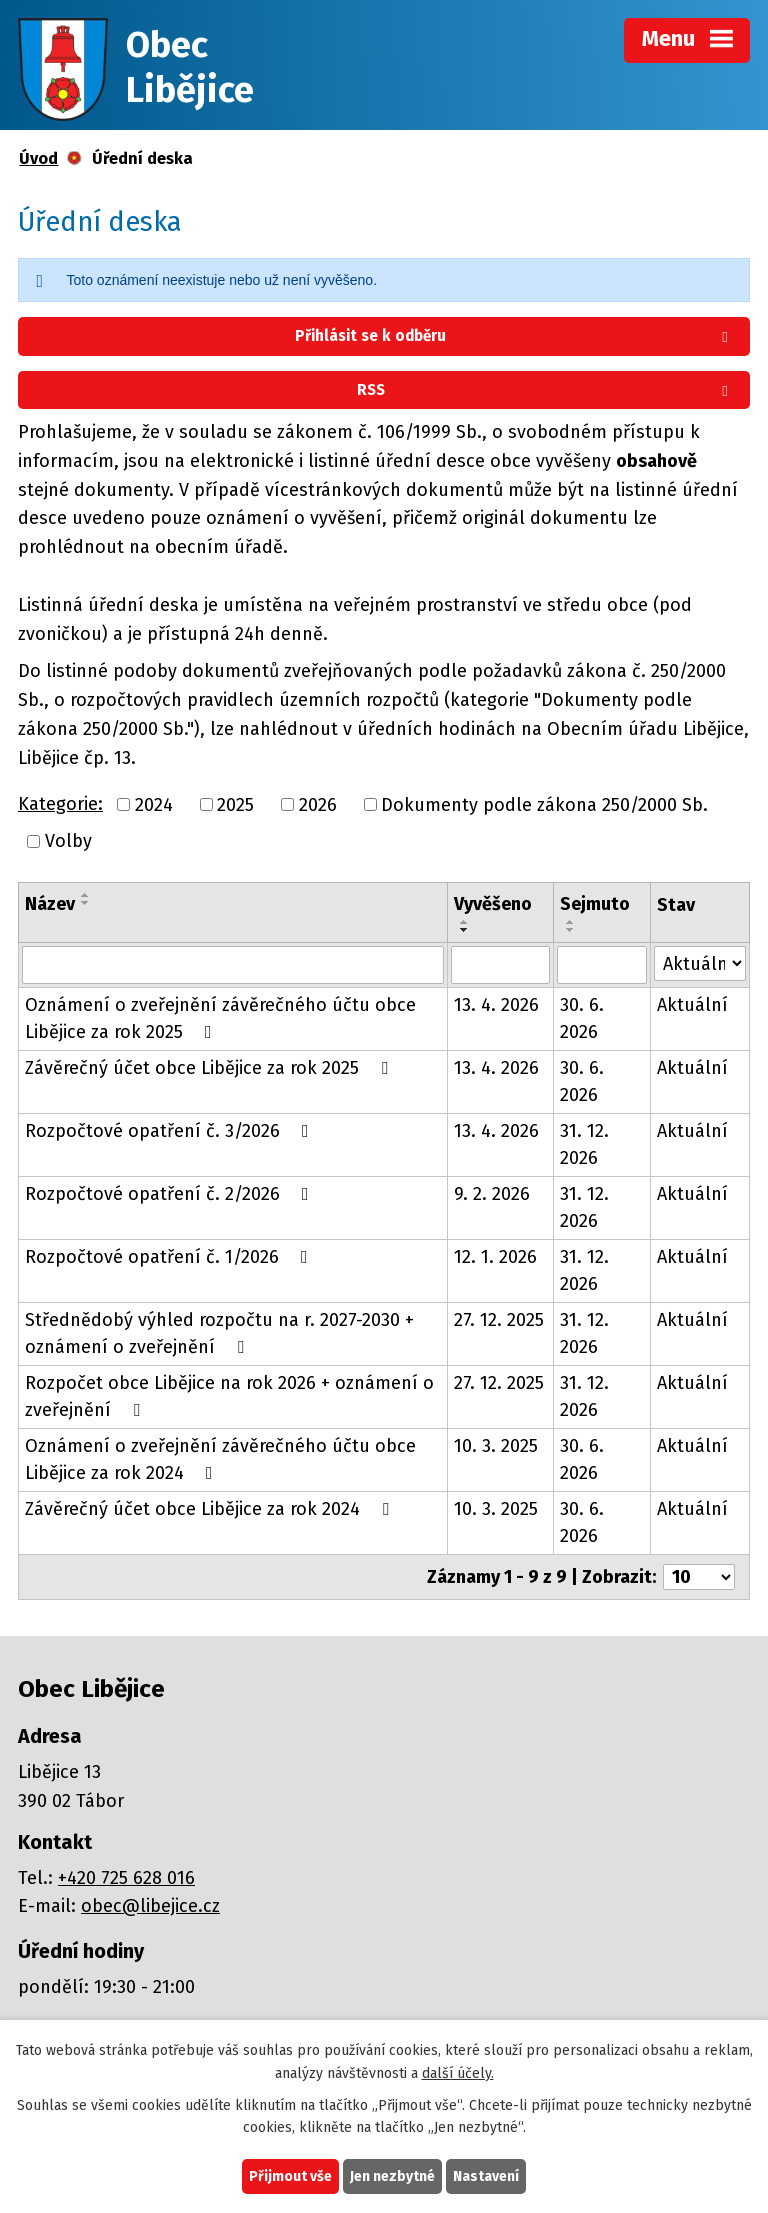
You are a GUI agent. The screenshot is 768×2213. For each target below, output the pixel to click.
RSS (546, 390)
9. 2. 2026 (492, 1194)
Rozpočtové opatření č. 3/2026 (171, 1131)
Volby (68, 841)
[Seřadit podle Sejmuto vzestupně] (571, 922)
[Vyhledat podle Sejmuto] (602, 965)
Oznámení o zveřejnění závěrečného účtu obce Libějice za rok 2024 (220, 1459)
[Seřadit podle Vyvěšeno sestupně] (465, 930)
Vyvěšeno (493, 904)
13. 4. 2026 (496, 1005)
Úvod (38, 158)
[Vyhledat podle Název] (233, 965)
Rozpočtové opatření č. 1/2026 (170, 1257)
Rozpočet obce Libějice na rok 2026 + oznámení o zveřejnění (229, 1396)
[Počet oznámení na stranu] (699, 1577)
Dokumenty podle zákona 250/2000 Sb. (544, 804)
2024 (154, 804)
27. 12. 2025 (499, 1320)
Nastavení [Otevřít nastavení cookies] (486, 2176)
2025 (235, 804)
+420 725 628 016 (126, 1878)
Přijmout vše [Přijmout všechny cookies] (290, 2176)
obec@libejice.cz (150, 1906)
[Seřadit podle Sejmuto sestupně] (571, 930)
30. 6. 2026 (582, 1018)
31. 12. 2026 (584, 1144)
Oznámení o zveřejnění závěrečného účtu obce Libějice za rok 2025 (220, 1018)
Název (50, 904)
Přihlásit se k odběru (515, 336)
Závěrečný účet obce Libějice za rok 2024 (211, 1509)
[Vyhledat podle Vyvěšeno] (500, 965)
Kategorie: (60, 804)
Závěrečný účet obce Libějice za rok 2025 (210, 1068)
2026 (318, 804)
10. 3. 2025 (496, 1446)
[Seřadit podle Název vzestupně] (86, 895)
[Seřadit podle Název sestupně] (86, 903)
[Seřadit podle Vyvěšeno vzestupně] (465, 922)
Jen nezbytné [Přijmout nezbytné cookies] (392, 2176)
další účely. (458, 2073)
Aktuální (692, 1005)
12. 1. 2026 (495, 1257)
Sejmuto (595, 904)
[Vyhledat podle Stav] (700, 963)
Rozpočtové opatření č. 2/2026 (171, 1194)
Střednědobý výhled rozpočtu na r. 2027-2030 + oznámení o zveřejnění (219, 1333)
